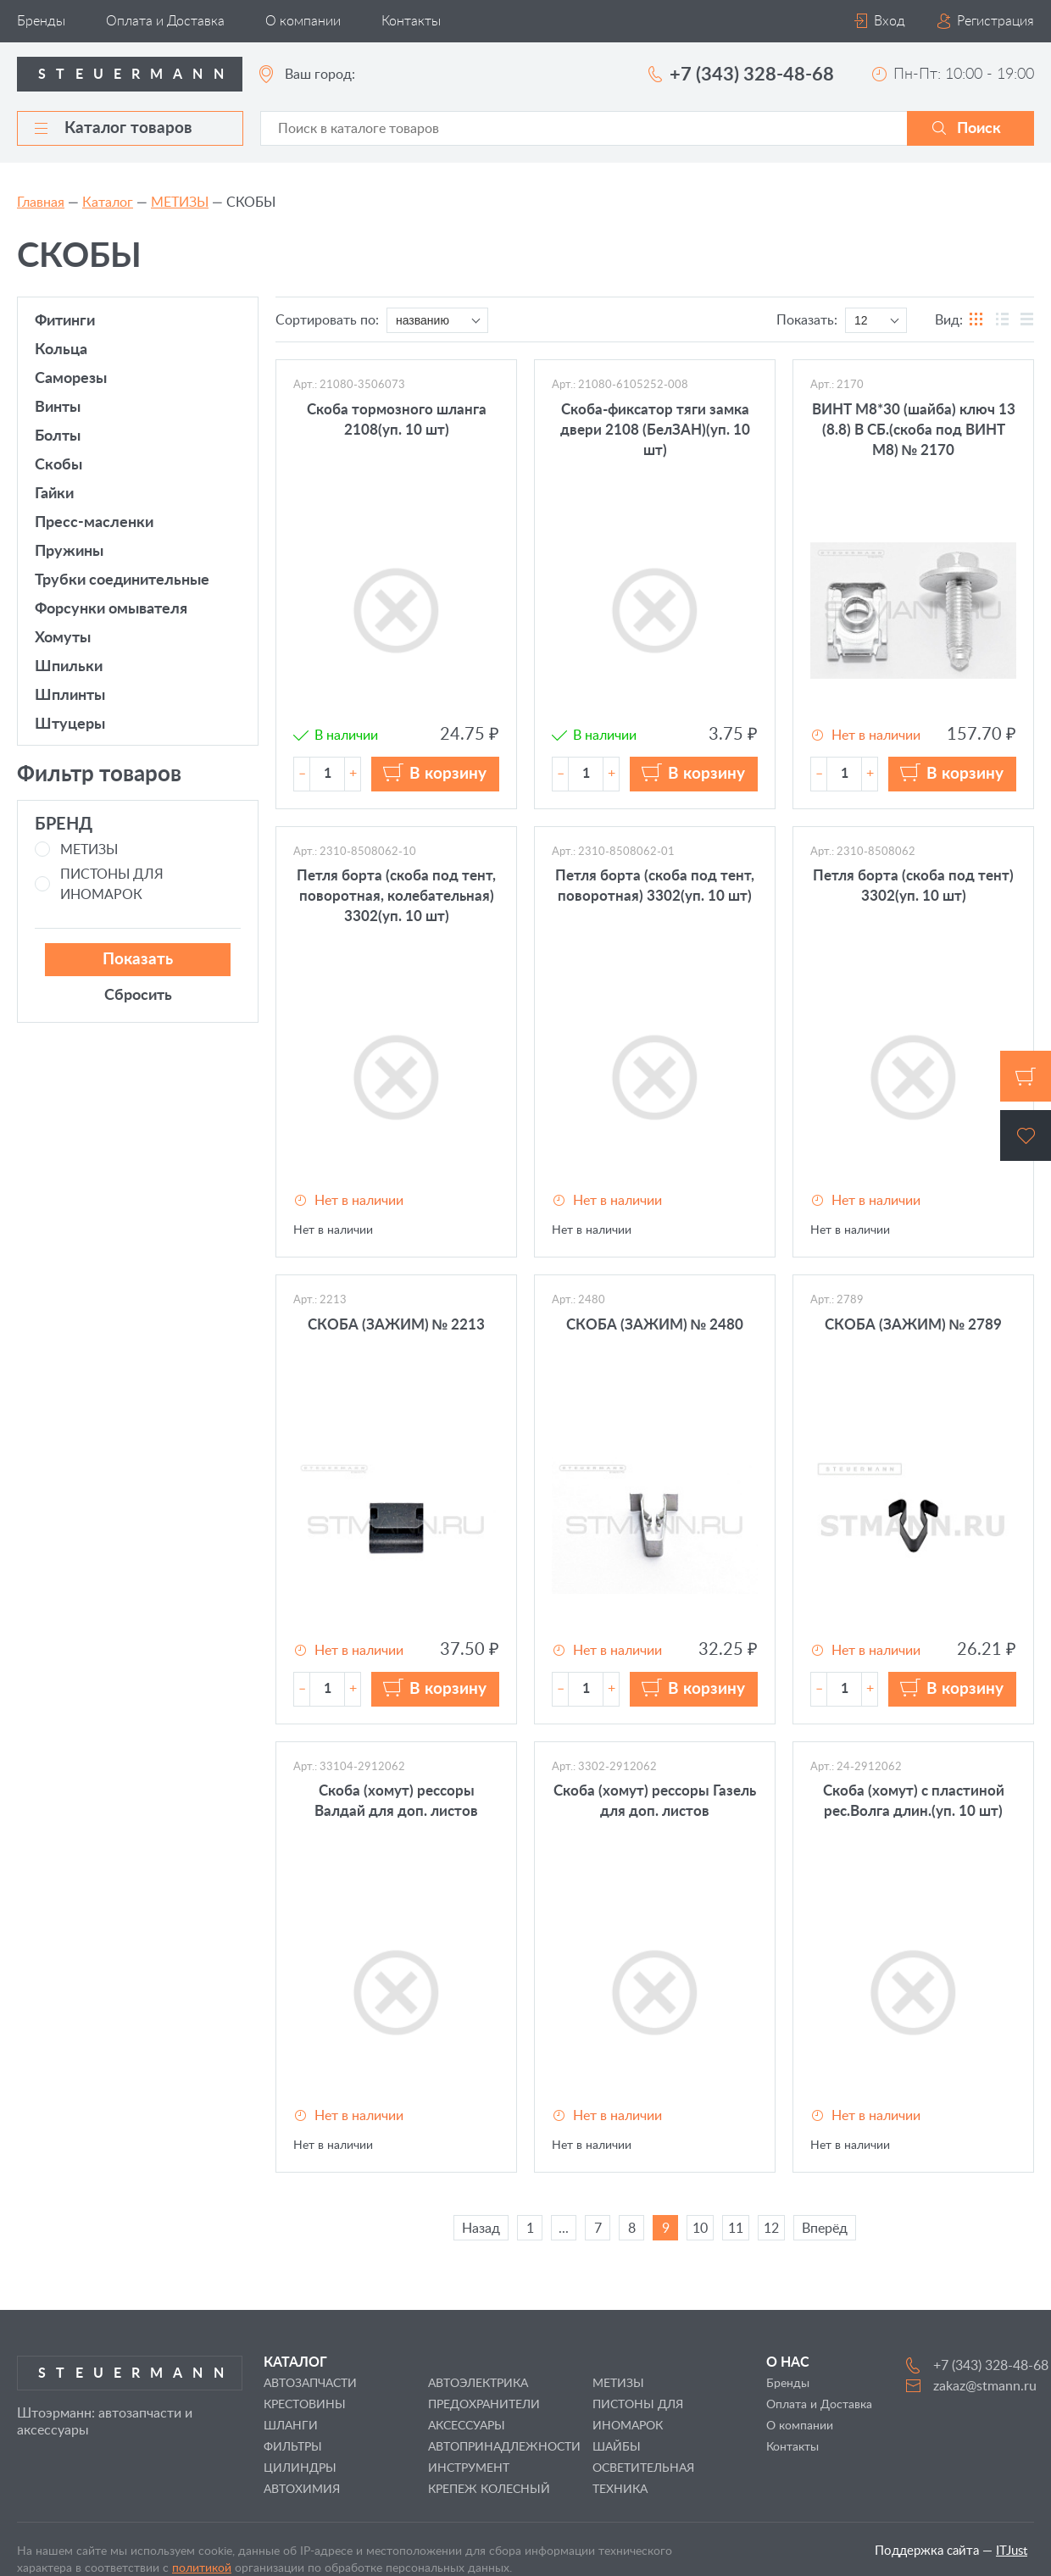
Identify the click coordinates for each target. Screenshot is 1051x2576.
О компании (303, 21)
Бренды (41, 21)
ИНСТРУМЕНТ (468, 2468)
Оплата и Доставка (165, 21)
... (564, 2228)
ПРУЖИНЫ (69, 551)
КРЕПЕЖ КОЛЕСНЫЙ (489, 2490)
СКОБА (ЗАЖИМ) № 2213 (397, 1325)
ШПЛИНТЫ (70, 695)
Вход (889, 21)
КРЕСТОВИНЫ (305, 2405)
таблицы (1002, 320)
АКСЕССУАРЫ (466, 2426)
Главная (40, 202)
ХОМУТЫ (63, 638)
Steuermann (136, 74)
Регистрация (995, 21)
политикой (201, 2568)
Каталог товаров (113, 128)
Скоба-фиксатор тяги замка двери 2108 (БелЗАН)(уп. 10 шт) (655, 430)
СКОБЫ (58, 465)
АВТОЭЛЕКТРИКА (478, 2384)
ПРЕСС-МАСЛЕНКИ (94, 522)
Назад (481, 2228)
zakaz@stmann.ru (985, 2386)
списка (1026, 320)
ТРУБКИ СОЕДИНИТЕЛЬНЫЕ (122, 580)
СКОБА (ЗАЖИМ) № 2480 (655, 1325)
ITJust (1011, 2551)
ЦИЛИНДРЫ (300, 2468)
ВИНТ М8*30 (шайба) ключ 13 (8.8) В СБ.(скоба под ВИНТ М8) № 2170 (913, 430)
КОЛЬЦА (61, 350)
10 (700, 2228)
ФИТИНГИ (65, 321)
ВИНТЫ (58, 407)
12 (771, 2228)
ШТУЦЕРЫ (70, 724)
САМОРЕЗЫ (71, 378)
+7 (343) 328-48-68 (752, 74)
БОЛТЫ (58, 436)
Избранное (1025, 1135)
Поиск (979, 128)
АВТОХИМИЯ (302, 2490)
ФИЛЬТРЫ (293, 2447)
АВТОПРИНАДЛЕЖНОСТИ (504, 2447)
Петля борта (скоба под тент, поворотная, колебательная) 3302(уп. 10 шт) (396, 896)
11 (735, 2228)
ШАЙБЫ (616, 2447)
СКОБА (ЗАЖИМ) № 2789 (914, 1325)
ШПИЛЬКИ (69, 667)
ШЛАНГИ (291, 2426)
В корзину (448, 774)
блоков (977, 320)
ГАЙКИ (54, 494)
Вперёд (825, 2228)
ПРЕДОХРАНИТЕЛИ (484, 2405)
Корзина (1025, 1076)
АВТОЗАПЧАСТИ (310, 2384)
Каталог (107, 202)
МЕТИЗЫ (180, 202)
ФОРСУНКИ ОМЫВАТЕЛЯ (111, 609)
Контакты (411, 21)
